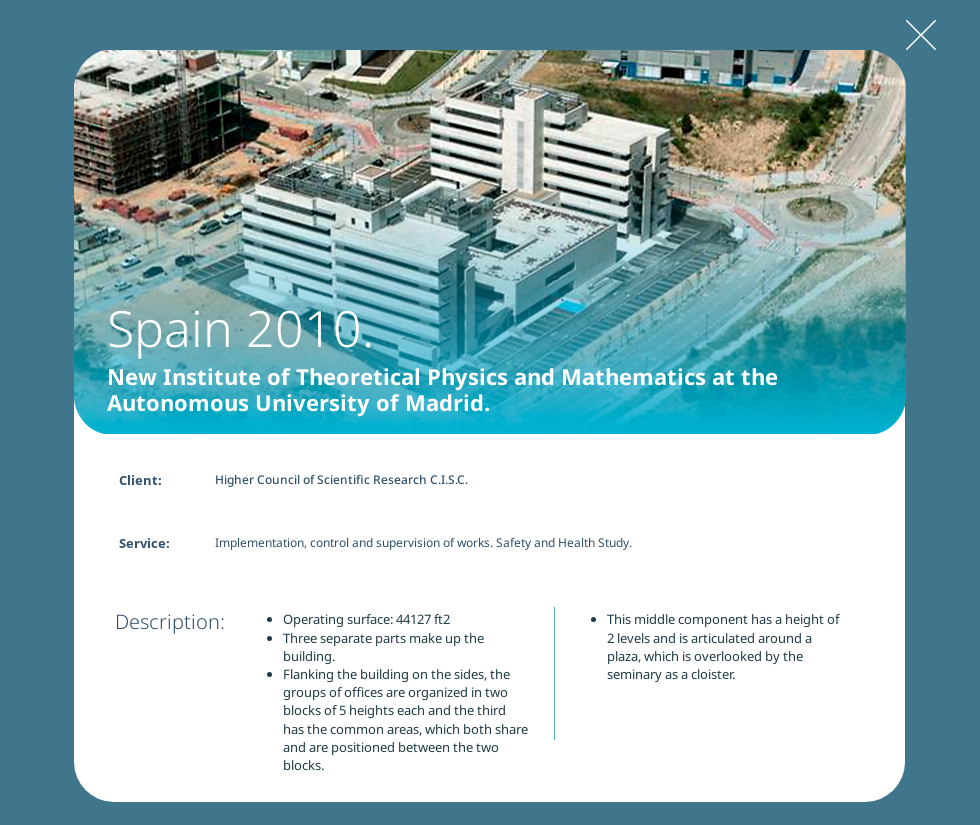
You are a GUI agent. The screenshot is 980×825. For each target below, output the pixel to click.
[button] (490, 242)
